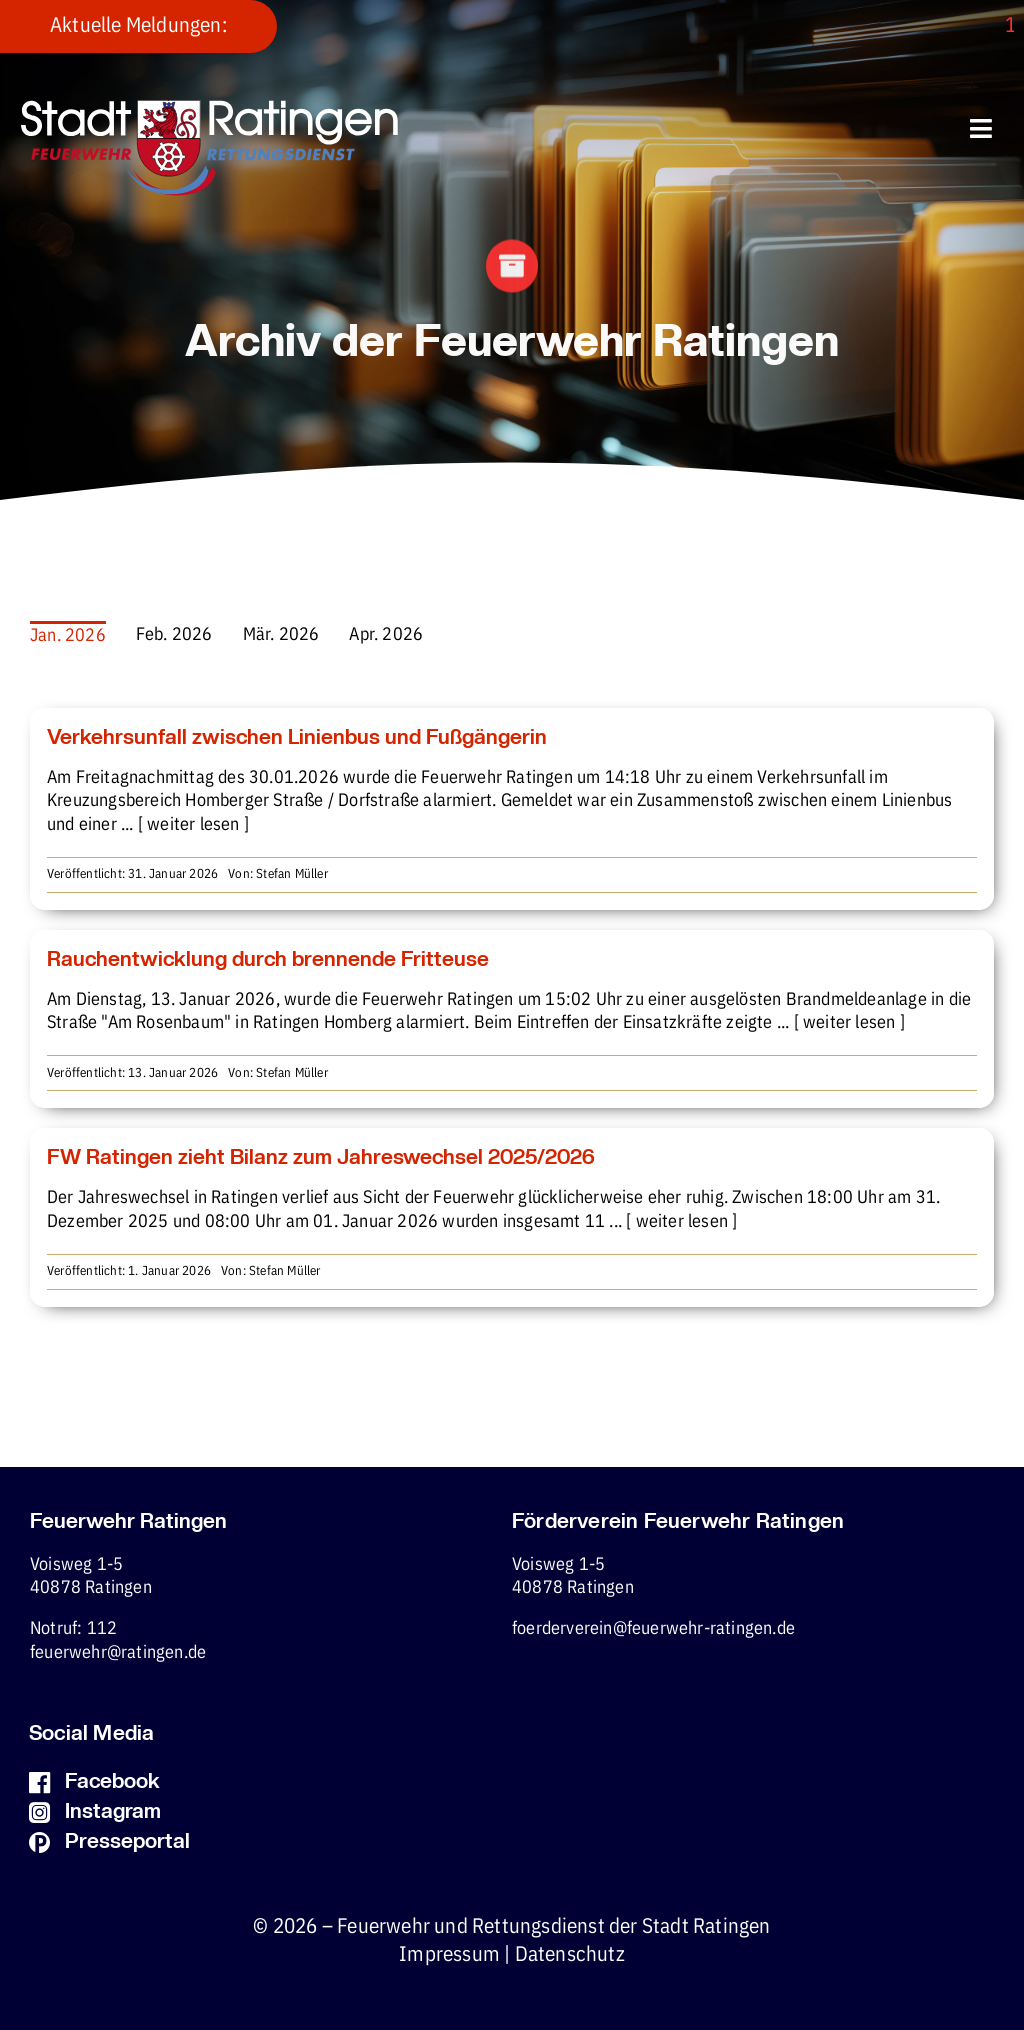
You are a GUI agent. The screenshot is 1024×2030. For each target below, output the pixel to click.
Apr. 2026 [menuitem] (386, 635)
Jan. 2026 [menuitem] (68, 636)
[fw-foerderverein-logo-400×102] (210, 108)
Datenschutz (570, 1955)
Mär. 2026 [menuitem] (281, 635)
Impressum (449, 1955)
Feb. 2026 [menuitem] (174, 635)
